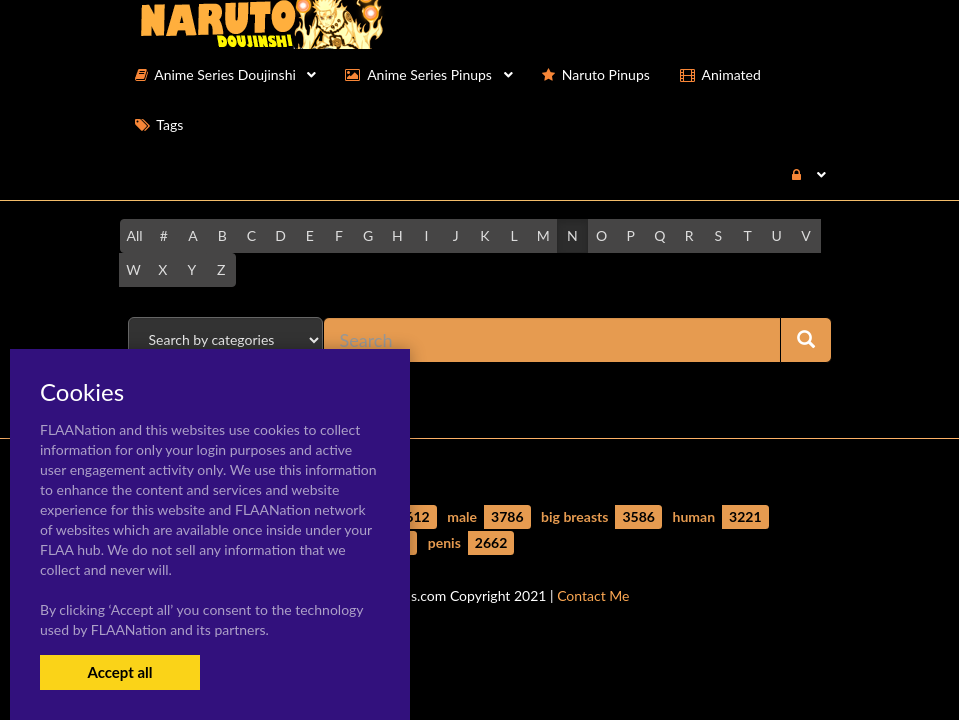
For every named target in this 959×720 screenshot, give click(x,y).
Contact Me (593, 595)
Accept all (119, 672)
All (135, 235)
